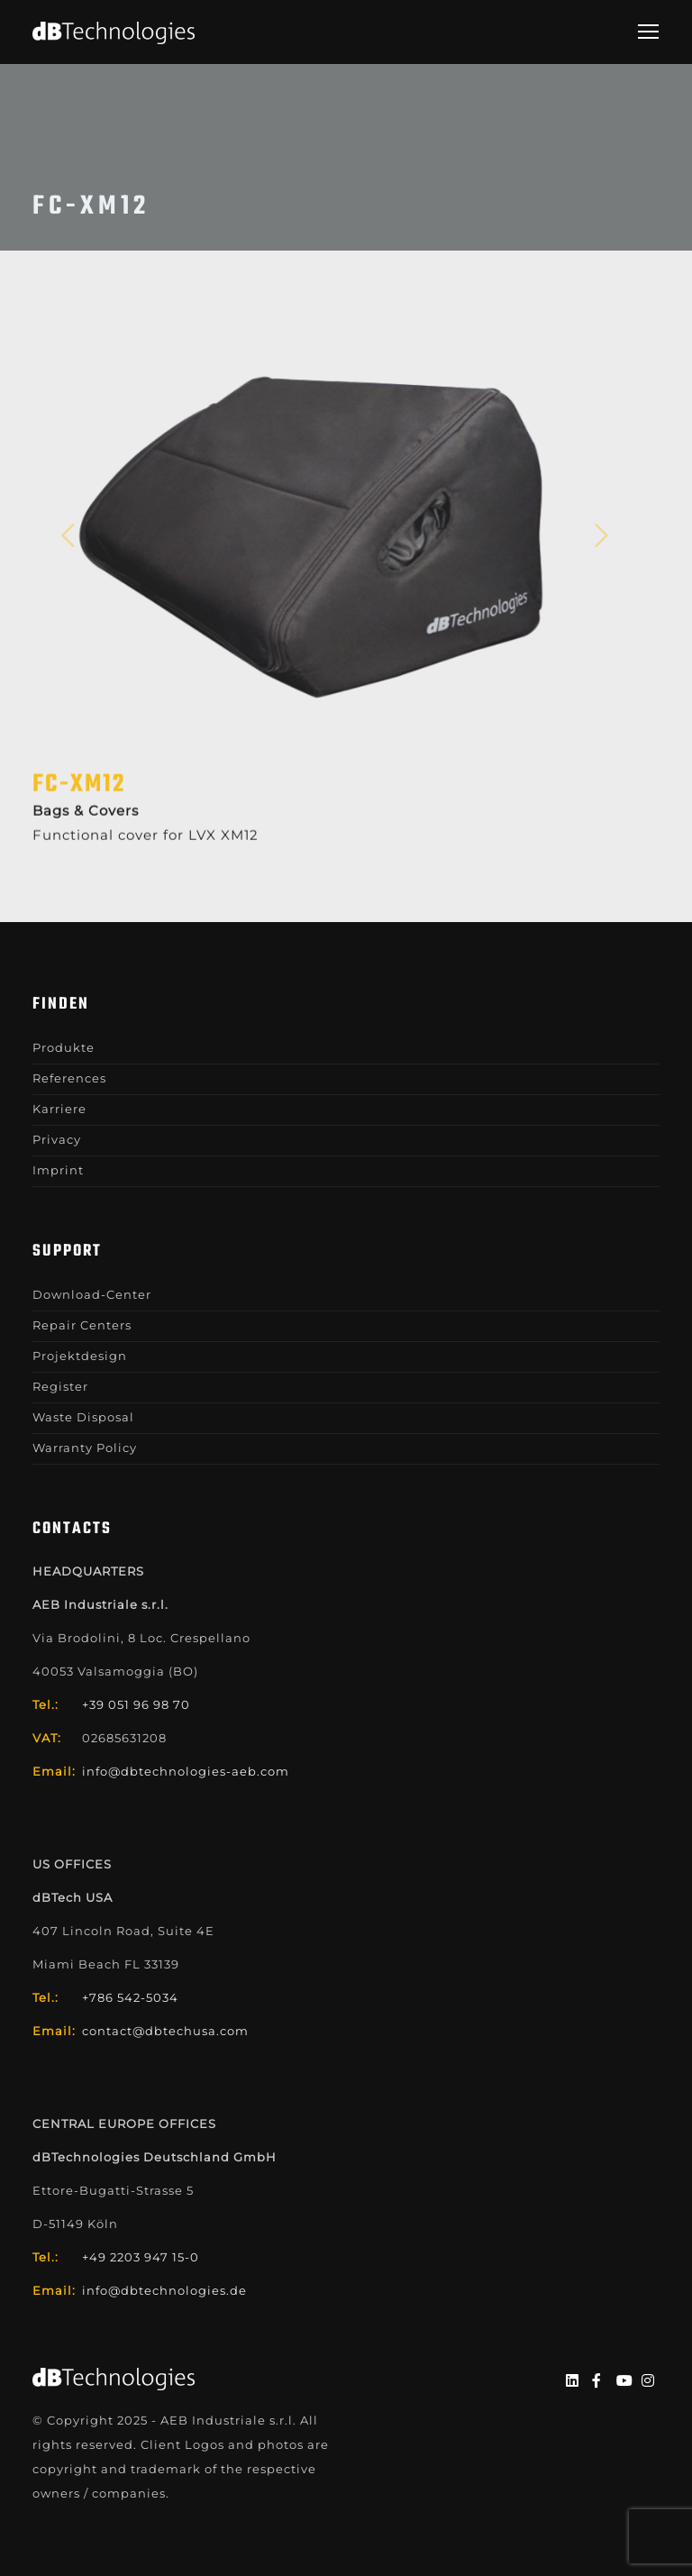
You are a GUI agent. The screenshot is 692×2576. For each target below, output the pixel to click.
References (69, 1078)
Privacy (56, 1139)
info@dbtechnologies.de (164, 2290)
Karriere (59, 1108)
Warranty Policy (84, 1447)
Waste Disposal (83, 1417)
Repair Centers (82, 1325)
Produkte (63, 1047)
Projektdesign (79, 1355)
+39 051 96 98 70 (136, 1704)
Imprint (58, 1170)
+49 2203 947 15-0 (140, 2257)
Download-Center (91, 1294)
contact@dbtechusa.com (165, 2030)
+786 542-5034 (130, 1997)
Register (60, 1386)
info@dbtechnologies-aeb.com (185, 1771)
